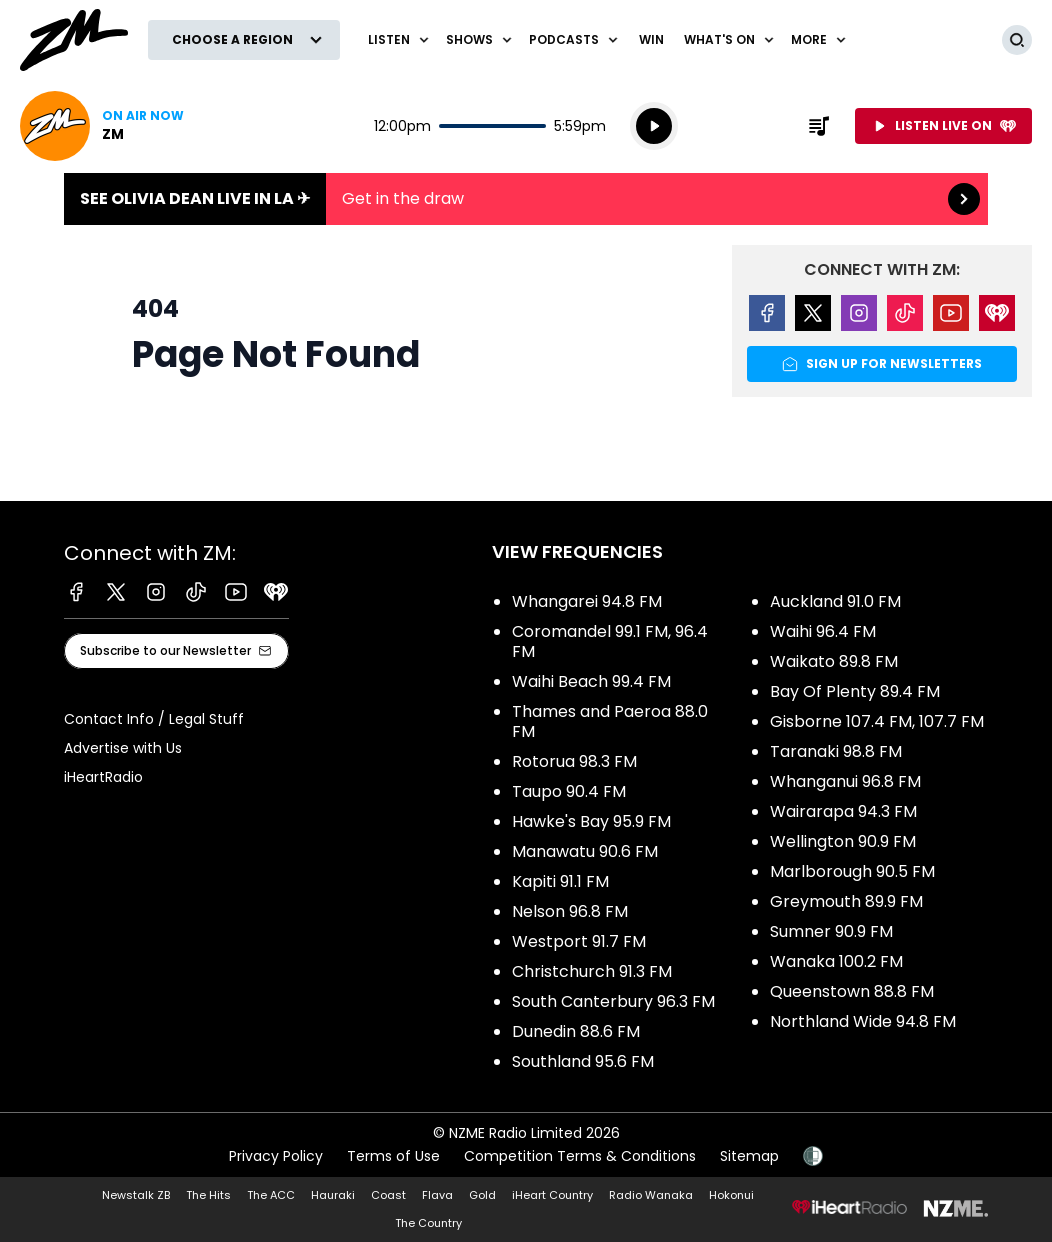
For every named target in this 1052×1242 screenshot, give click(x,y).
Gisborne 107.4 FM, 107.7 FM (877, 721)
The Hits (208, 1195)
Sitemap (749, 1156)
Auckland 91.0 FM (835, 601)
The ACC (271, 1195)
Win (651, 39)
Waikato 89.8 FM (834, 661)
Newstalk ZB (136, 1195)
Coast (388, 1195)
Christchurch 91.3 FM (592, 971)
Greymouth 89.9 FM (846, 901)
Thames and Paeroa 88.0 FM (610, 721)
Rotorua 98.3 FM (574, 761)
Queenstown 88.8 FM (852, 991)
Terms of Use (393, 1156)
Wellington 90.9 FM (843, 841)
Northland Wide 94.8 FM (863, 1021)
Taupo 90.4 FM (569, 791)
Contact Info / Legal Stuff (154, 719)
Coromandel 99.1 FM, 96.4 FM (610, 641)
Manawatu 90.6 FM (585, 851)
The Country (428, 1223)
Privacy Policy (276, 1156)
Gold (482, 1195)
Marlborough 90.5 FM (852, 871)
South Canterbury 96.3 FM (613, 1001)
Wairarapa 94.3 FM (843, 811)
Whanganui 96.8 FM (845, 781)
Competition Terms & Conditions (580, 1156)
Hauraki (333, 1195)
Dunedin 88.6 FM (576, 1031)
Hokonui (731, 1195)
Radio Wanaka (651, 1195)
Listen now (102, 126)
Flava (437, 1195)
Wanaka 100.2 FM (836, 961)
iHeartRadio (103, 777)
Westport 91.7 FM (579, 941)
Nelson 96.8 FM (570, 911)
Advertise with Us (123, 748)
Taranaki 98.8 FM (836, 751)
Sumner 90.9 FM (831, 931)
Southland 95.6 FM (583, 1061)
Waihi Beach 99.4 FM (591, 681)
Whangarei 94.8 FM (587, 601)
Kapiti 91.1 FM (560, 881)
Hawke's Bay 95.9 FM (591, 821)
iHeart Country (552, 1195)
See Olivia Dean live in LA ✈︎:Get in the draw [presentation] (526, 199)
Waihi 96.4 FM (823, 631)
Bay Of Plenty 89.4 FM (855, 691)
